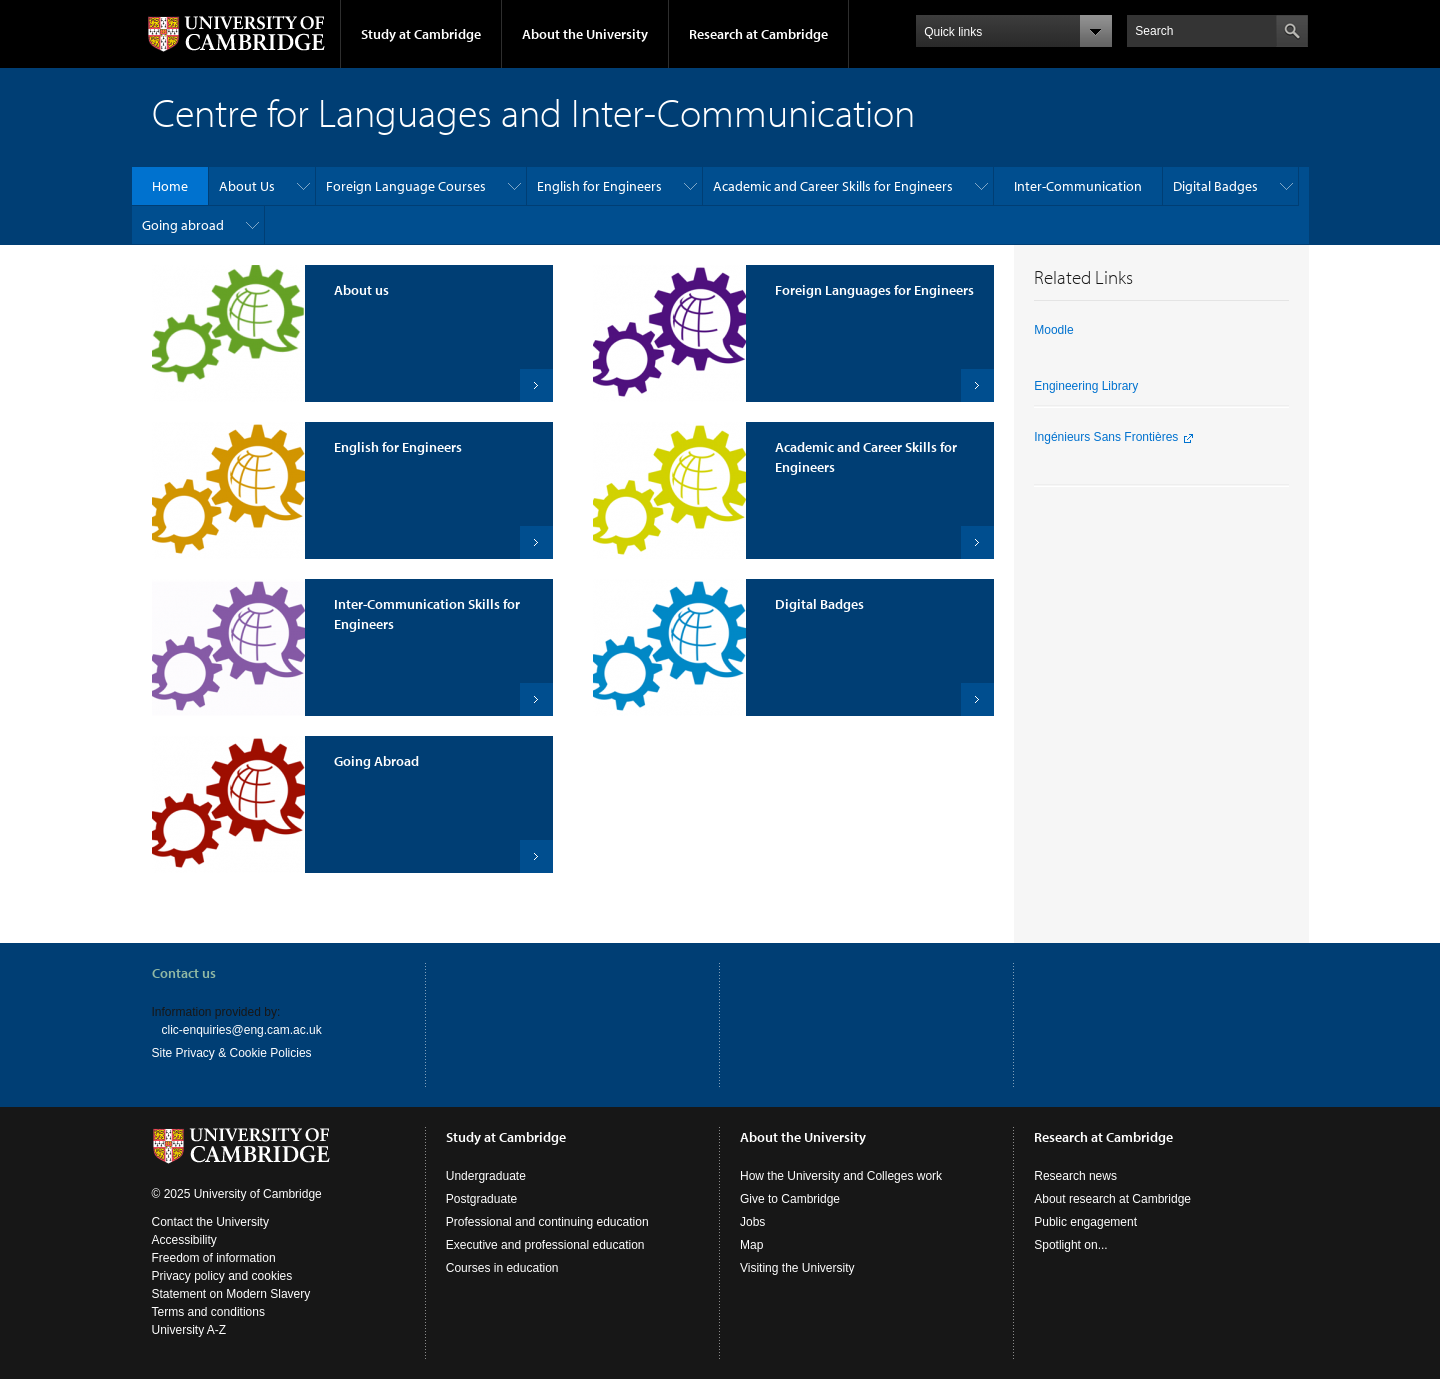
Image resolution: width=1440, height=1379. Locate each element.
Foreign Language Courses (406, 186)
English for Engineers (599, 186)
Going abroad (183, 225)
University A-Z (189, 1330)
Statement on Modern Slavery (231, 1294)
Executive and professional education (545, 1245)
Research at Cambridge (758, 34)
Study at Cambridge (421, 34)
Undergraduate (486, 1176)
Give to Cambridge (790, 1199)
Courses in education (502, 1268)
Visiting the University (797, 1268)
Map (751, 1245)
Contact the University (210, 1222)
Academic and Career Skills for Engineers (833, 186)
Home (170, 186)
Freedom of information (214, 1258)
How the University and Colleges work (841, 1176)
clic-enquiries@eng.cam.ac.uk (242, 1030)
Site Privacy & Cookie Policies (232, 1053)
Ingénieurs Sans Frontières (1106, 437)
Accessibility (184, 1240)
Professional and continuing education (547, 1222)
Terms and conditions (208, 1312)
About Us (247, 186)
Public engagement (1085, 1222)
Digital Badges (1215, 186)
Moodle (1053, 330)
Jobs (752, 1222)
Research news (1075, 1176)
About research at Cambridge (1112, 1199)
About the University (585, 34)
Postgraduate (481, 1199)
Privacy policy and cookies (222, 1276)
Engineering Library (1086, 386)
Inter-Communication (1078, 186)
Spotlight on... (1070, 1245)
